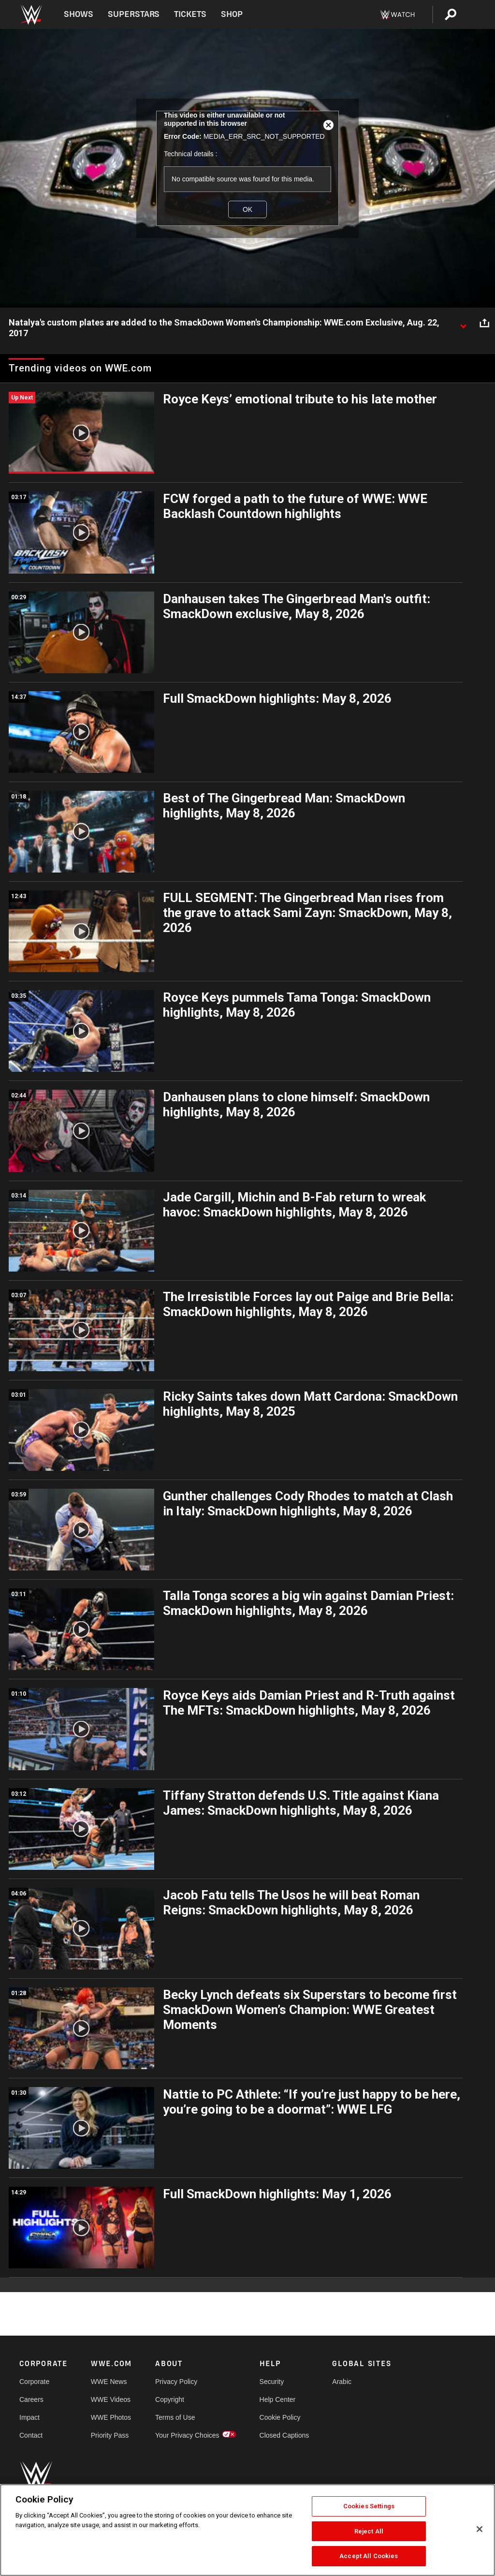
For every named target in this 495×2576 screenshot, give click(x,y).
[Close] (479, 2529)
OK (247, 209)
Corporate (34, 2381)
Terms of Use (175, 2417)
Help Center (278, 2399)
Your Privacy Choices (187, 2435)
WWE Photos (111, 2417)
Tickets (190, 14)
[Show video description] (463, 323)
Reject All (368, 2531)
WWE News (109, 2381)
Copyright (169, 2399)
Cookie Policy (280, 2417)
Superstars (134, 14)
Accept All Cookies (368, 2556)
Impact (29, 2417)
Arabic (341, 2381)
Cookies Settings (368, 2506)
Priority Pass (110, 2435)
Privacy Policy (176, 2381)
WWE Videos (111, 2399)
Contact (31, 2435)
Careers (31, 2399)
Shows (78, 14)
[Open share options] (484, 323)
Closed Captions (284, 2435)
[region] (247, 2530)
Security (272, 2381)
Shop (232, 14)
